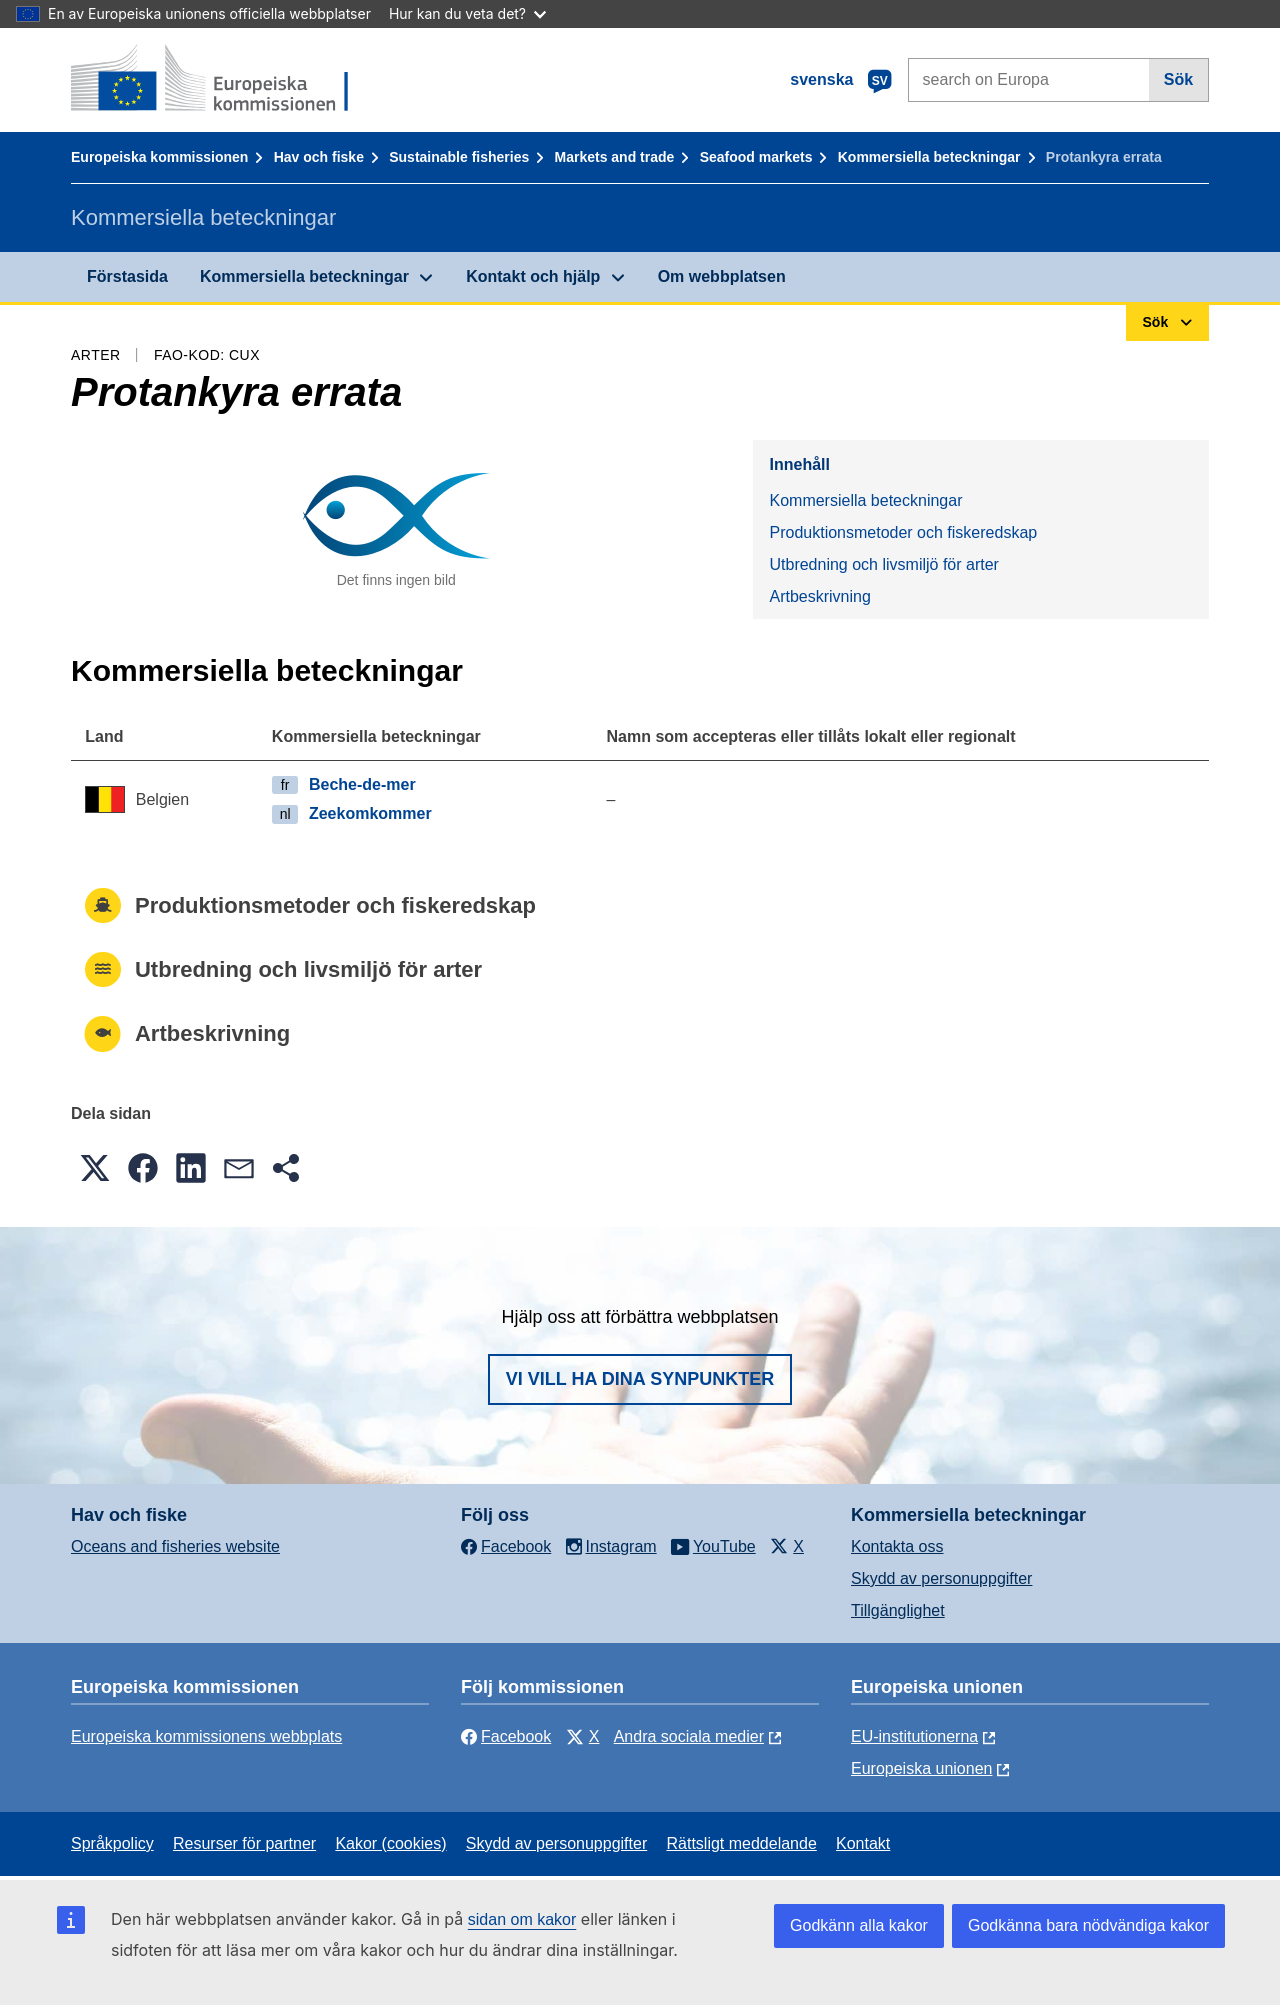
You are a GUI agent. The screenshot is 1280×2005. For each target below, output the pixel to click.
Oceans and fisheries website (175, 1546)
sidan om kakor (522, 1919)
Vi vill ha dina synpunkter (640, 1379)
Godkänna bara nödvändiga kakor (1088, 1925)
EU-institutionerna (914, 1736)
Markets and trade (615, 157)
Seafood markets (756, 157)
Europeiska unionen (921, 1768)
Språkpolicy (112, 1843)
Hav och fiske (319, 157)
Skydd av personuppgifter (941, 1578)
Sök (1178, 79)
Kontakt (863, 1843)
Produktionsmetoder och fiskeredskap (903, 532)
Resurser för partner (244, 1843)
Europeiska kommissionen (159, 157)
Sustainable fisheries (459, 157)
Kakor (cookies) (390, 1843)
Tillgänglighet (898, 1610)
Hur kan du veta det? (467, 13)
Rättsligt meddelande (741, 1843)
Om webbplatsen (722, 276)
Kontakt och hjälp (533, 276)
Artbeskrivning (819, 596)
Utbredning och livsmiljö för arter (883, 564)
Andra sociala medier (689, 1736)
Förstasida (127, 276)
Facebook (506, 1736)
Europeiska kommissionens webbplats (206, 1736)
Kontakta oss (897, 1546)
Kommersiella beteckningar (929, 157)
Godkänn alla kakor (859, 1925)
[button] (95, 1168)
